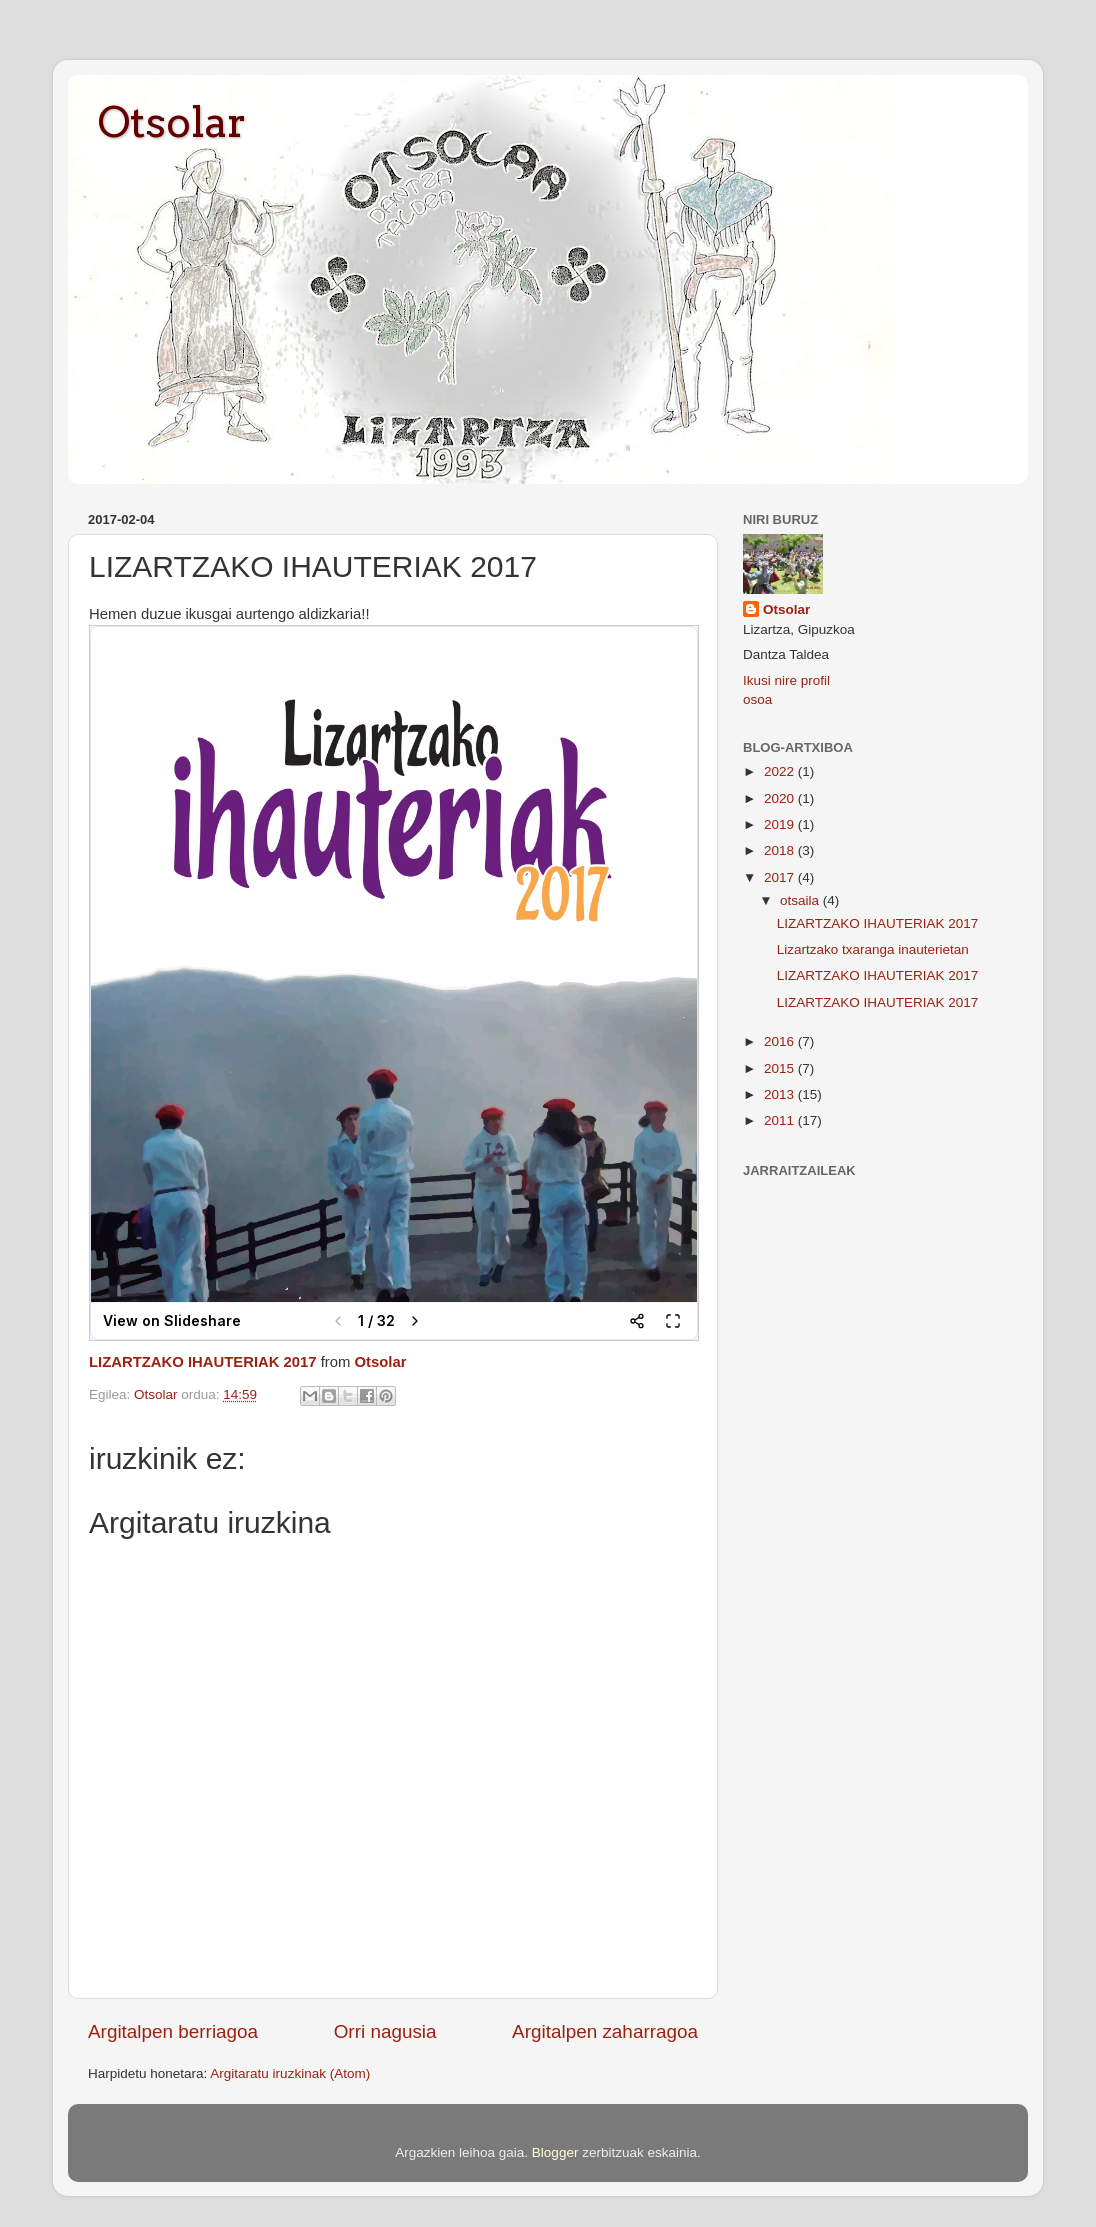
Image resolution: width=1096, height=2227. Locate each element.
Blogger (555, 2152)
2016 (781, 1041)
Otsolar (172, 122)
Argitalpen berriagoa (173, 2031)
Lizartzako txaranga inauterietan (873, 949)
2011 (781, 1120)
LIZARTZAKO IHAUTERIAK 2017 (203, 1362)
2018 (781, 850)
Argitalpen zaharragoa (605, 2031)
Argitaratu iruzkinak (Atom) (290, 2073)
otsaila (801, 900)
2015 (781, 1068)
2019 (781, 824)
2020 (781, 798)
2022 (781, 771)
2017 (781, 877)
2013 (781, 1094)
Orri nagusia (385, 2031)
